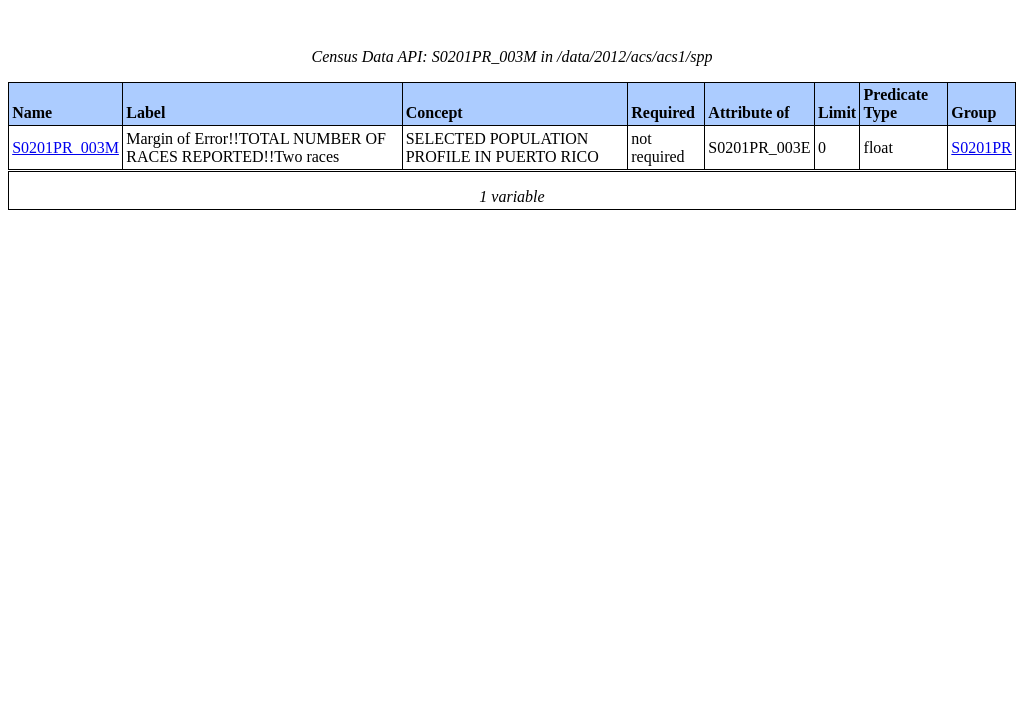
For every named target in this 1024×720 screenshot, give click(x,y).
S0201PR (981, 147)
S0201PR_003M (65, 147)
